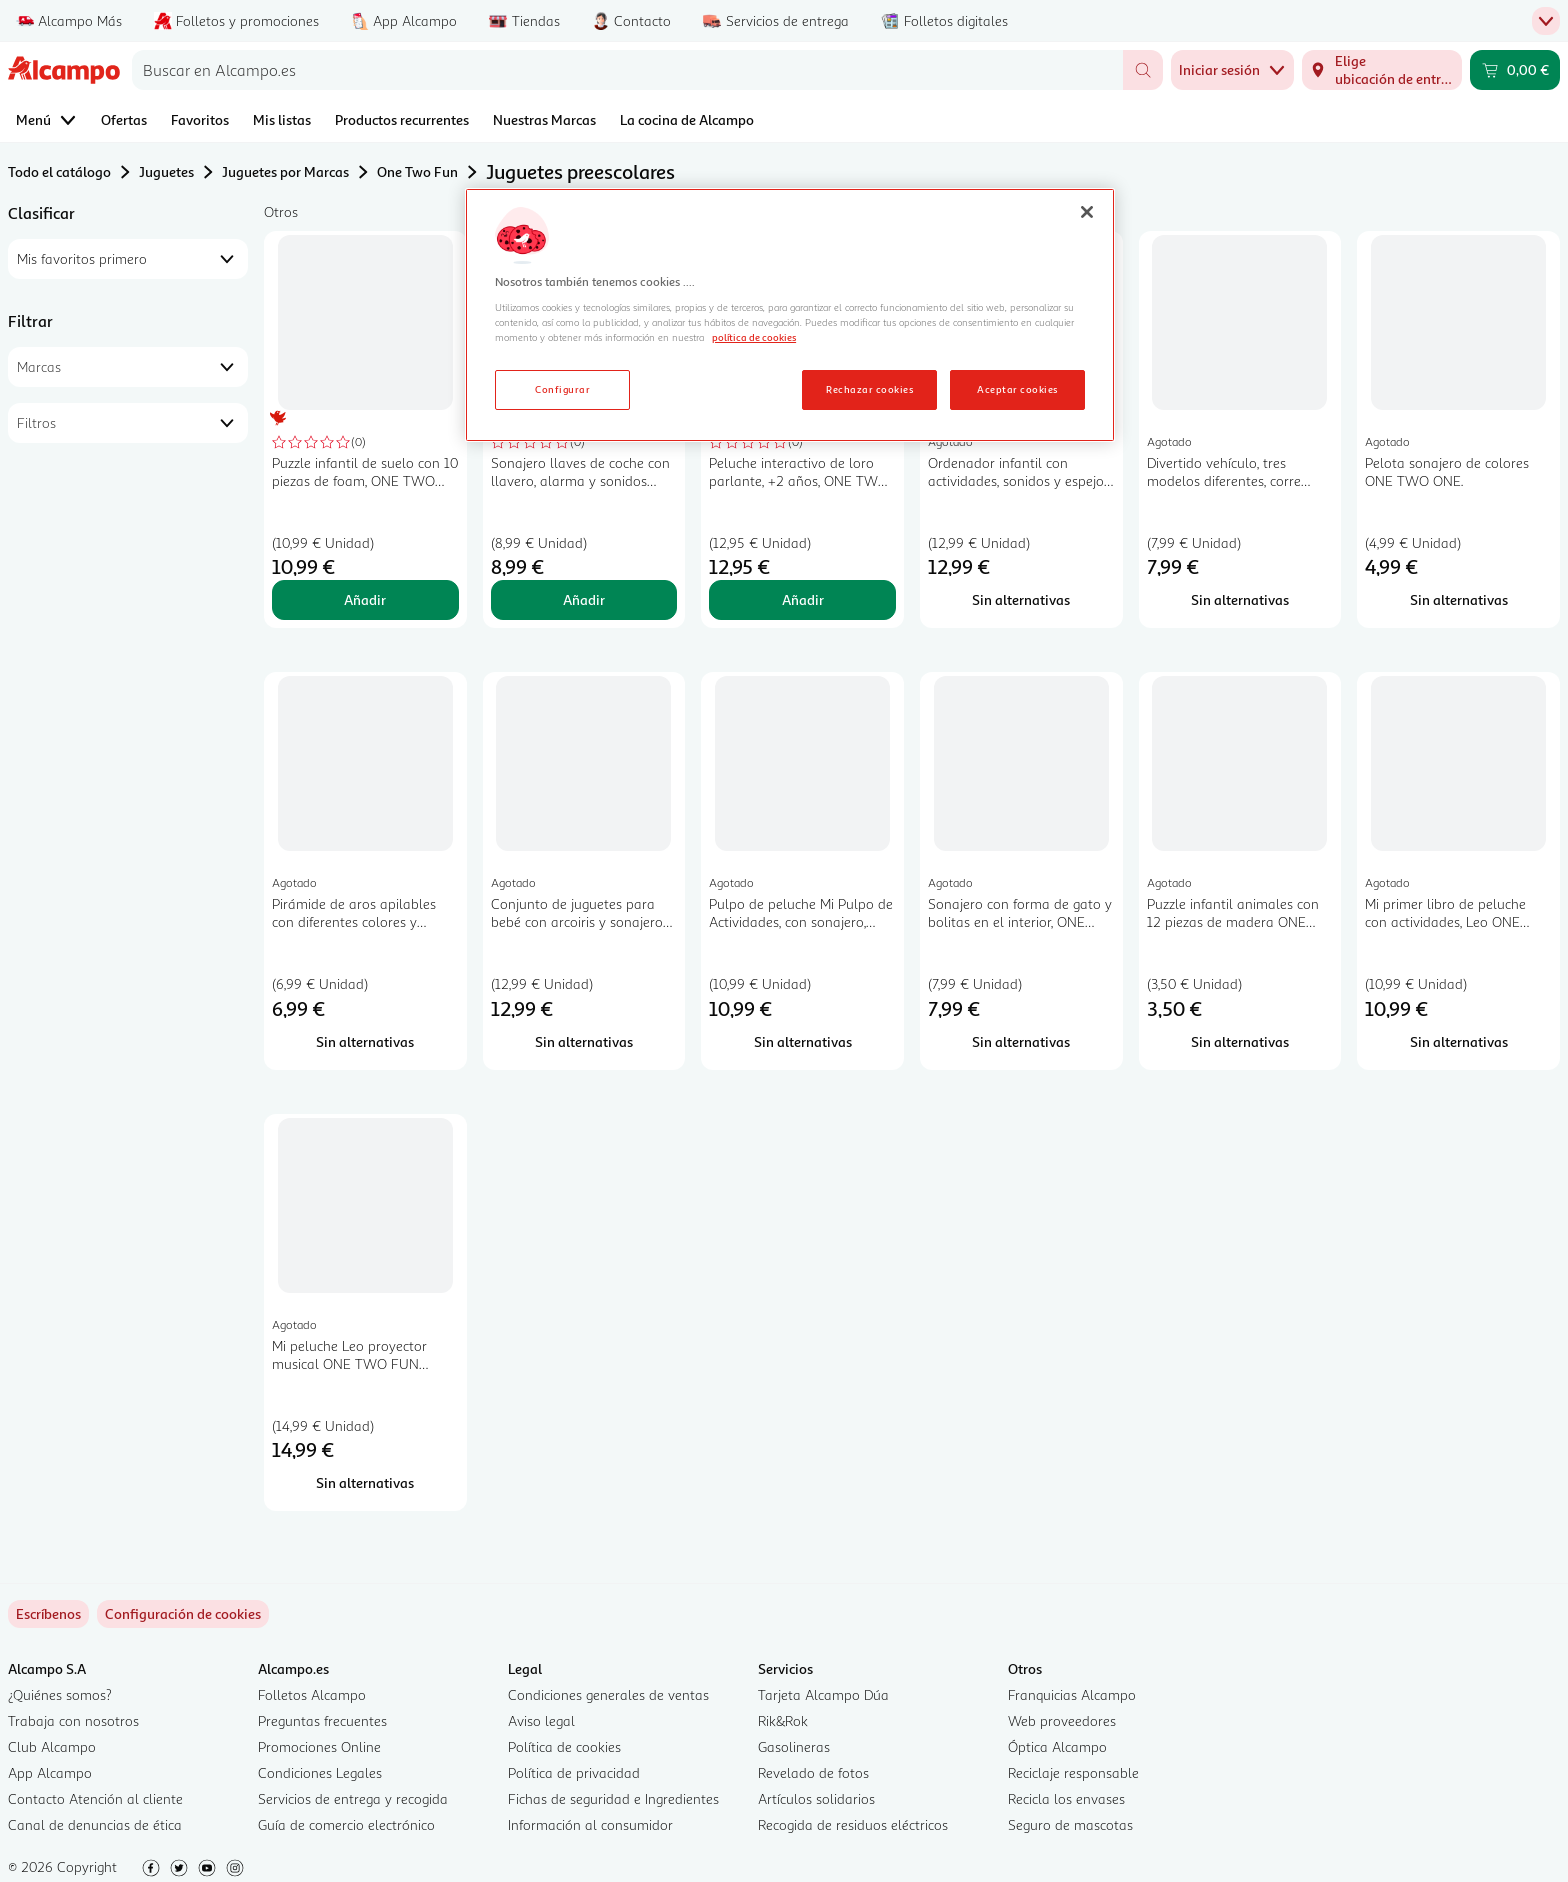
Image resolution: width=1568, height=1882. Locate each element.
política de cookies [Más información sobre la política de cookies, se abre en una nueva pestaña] (754, 337)
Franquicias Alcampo (1072, 1694)
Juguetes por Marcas (285, 171)
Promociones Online (319, 1746)
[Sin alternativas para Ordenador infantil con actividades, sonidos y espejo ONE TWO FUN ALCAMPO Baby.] (1021, 600)
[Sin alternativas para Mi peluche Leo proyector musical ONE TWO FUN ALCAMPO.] (365, 1483)
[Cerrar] (1087, 212)
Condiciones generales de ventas (608, 1694)
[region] (790, 315)
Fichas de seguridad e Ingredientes (613, 1798)
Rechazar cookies (869, 389)
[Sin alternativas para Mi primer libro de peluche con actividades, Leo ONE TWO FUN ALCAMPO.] (1458, 1042)
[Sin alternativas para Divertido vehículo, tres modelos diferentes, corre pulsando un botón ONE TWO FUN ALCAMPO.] (1240, 600)
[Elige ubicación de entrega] (1382, 70)
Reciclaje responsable (1073, 1772)
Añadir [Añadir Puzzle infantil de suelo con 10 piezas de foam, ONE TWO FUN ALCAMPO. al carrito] (365, 599)
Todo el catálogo (59, 171)
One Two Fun (417, 171)
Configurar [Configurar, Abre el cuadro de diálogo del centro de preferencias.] (562, 389)
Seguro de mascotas (1070, 1824)
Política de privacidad (574, 1772)
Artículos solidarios (816, 1798)
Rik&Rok (783, 1720)
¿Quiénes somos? (60, 1694)
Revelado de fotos (813, 1772)
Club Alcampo (52, 1746)
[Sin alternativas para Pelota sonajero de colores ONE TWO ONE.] (1458, 600)
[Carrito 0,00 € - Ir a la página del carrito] (1515, 70)
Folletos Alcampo (312, 1694)
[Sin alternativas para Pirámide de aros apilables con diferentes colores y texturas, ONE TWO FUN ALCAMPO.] (365, 1042)
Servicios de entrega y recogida (353, 1798)
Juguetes (166, 171)
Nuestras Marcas (544, 119)
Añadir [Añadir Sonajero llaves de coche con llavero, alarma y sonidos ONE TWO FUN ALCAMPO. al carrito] (584, 599)
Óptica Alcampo (1057, 1746)
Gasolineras (794, 1746)
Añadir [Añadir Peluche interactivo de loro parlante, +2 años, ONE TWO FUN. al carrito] (803, 599)
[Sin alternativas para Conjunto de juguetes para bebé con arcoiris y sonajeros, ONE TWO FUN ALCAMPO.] (584, 1042)
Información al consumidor (590, 1824)
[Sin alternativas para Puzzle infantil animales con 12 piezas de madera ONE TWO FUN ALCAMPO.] (1240, 1042)
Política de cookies (564, 1746)
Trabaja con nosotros (73, 1720)
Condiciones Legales (320, 1772)
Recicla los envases (1066, 1798)
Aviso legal (541, 1720)
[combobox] (627, 70)
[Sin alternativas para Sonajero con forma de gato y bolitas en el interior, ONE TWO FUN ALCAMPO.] (1021, 1042)
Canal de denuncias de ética (95, 1824)
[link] (183, 1614)
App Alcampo (50, 1772)
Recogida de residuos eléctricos (853, 1824)
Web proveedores (1062, 1720)
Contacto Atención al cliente (95, 1798)
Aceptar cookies (1017, 389)
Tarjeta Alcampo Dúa (823, 1694)
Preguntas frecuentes (322, 1720)
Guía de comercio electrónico (346, 1824)
